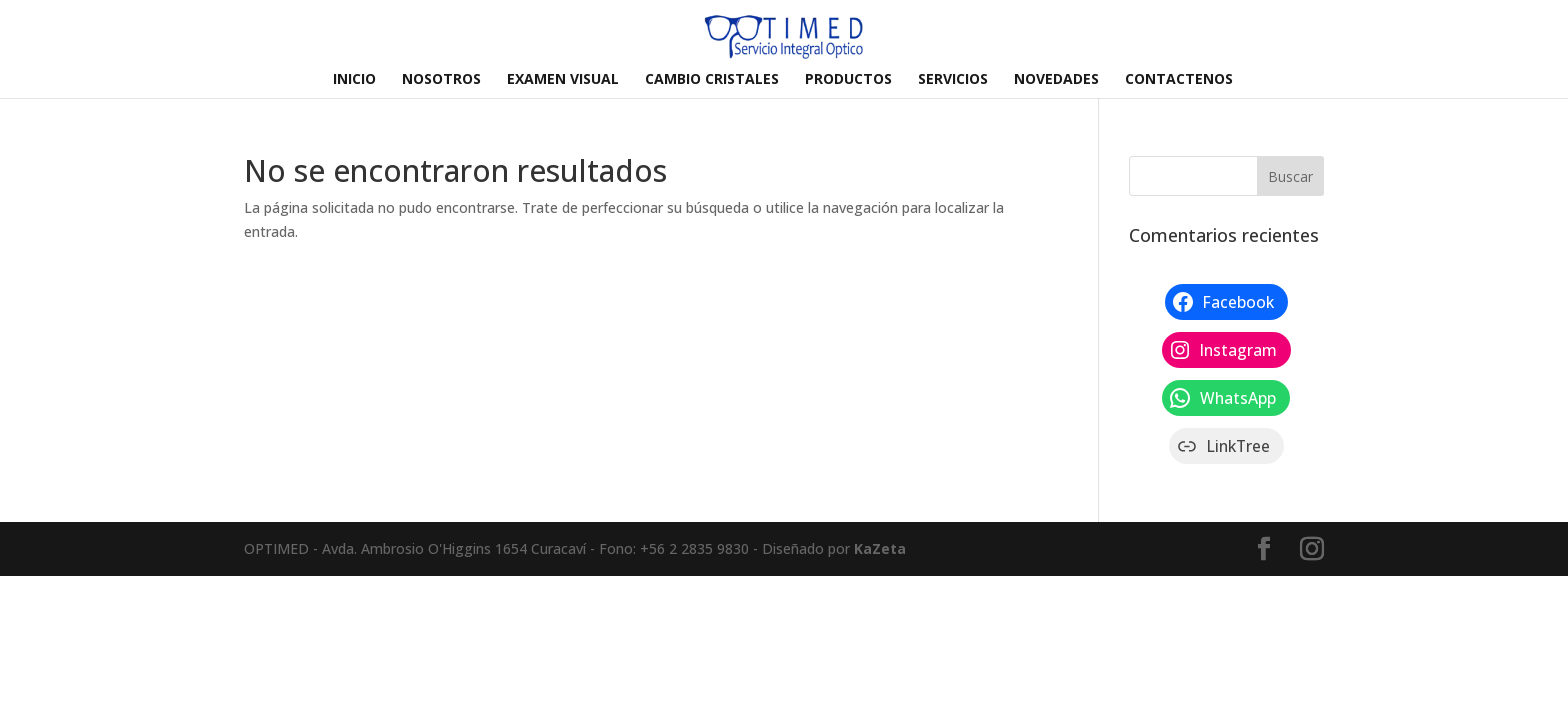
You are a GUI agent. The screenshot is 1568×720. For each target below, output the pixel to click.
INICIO (354, 80)
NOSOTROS (441, 80)
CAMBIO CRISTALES (712, 80)
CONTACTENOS (1179, 80)
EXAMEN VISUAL (563, 80)
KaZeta (880, 548)
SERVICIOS (953, 80)
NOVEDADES (1056, 80)
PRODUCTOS (848, 80)
